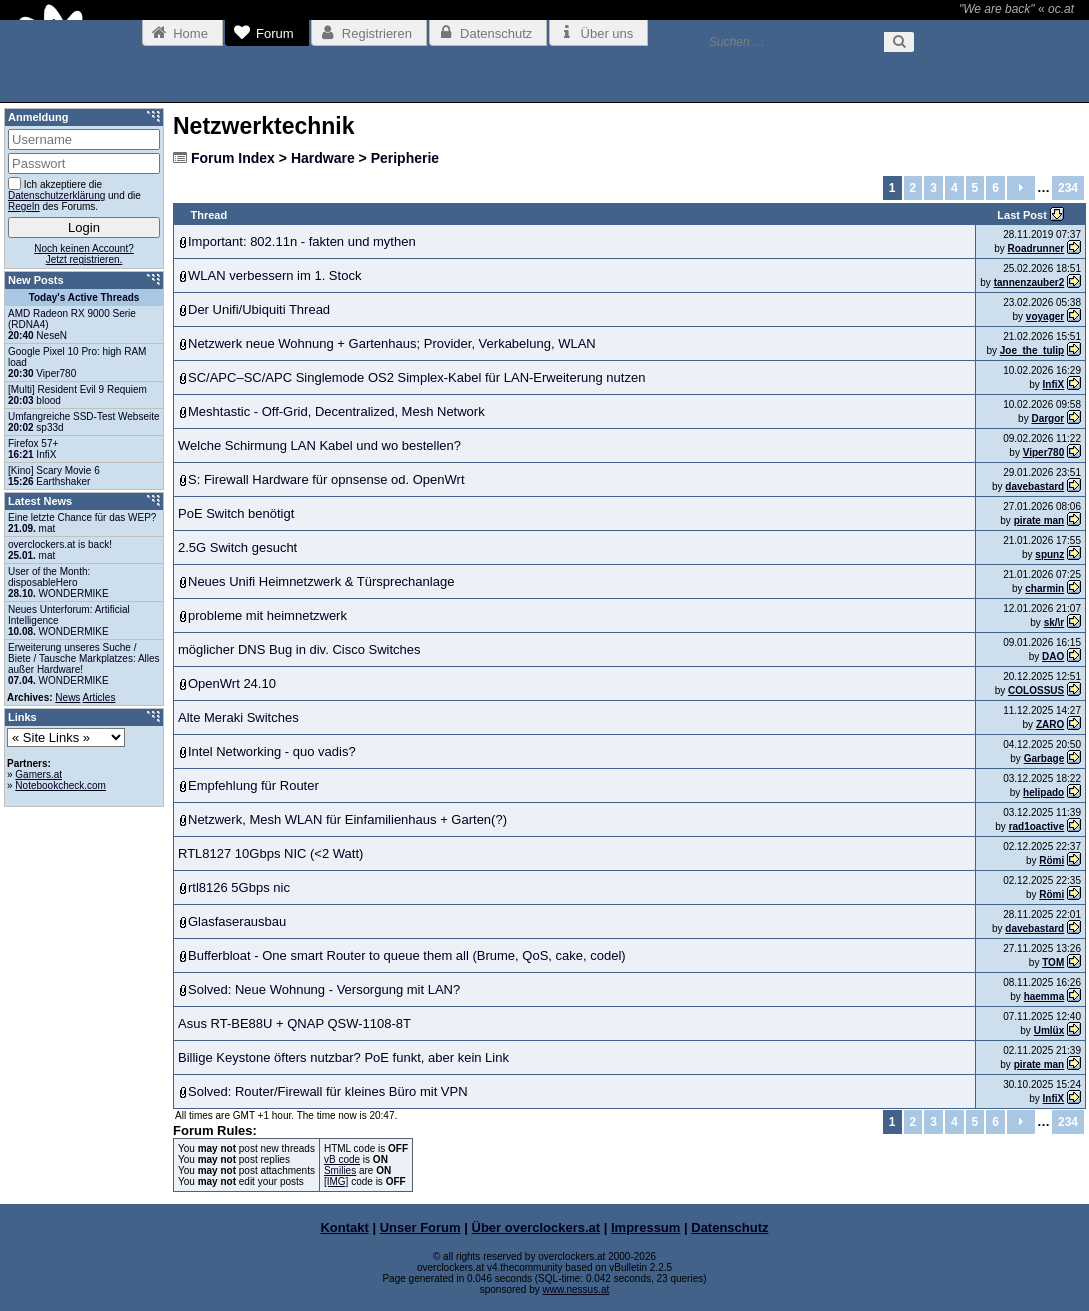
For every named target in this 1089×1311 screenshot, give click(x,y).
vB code (342, 1159)
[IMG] (336, 1181)
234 (1068, 188)
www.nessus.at (576, 1289)
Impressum (645, 1227)
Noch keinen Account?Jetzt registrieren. (84, 254)
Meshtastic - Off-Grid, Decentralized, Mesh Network (336, 411)
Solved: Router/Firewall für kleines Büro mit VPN (328, 1091)
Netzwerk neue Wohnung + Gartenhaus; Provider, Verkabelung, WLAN (392, 343)
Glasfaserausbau (237, 921)
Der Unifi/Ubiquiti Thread (259, 309)
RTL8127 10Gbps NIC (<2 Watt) (270, 853)
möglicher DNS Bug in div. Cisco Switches (299, 649)
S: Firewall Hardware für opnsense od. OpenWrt (326, 479)
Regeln (24, 206)
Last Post (1023, 215)
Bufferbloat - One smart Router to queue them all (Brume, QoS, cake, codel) (407, 955)
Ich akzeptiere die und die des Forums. (74, 194)
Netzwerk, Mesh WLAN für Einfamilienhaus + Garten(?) (347, 819)
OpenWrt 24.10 (232, 683)
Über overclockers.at (536, 1227)
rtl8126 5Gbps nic (239, 887)
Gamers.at (38, 774)
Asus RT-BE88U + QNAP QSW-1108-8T (294, 1023)
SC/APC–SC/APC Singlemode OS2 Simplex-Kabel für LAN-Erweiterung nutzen (416, 377)
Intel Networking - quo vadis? (272, 751)
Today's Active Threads (84, 297)
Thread (209, 215)
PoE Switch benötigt (236, 513)
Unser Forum (420, 1227)
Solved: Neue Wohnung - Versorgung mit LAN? (324, 989)
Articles (99, 697)
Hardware (323, 158)
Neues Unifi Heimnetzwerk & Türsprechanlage (321, 581)
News (67, 697)
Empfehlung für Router (253, 785)
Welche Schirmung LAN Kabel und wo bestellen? (319, 445)
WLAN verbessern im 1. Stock (274, 275)
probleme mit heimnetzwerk (267, 615)
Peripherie (405, 158)
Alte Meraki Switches (238, 717)
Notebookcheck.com (60, 785)
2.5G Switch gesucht (237, 547)
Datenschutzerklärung (56, 195)
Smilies (340, 1170)
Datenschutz (729, 1227)
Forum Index (233, 158)
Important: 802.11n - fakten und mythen (302, 241)
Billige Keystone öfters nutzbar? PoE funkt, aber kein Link (343, 1057)
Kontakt (344, 1227)
